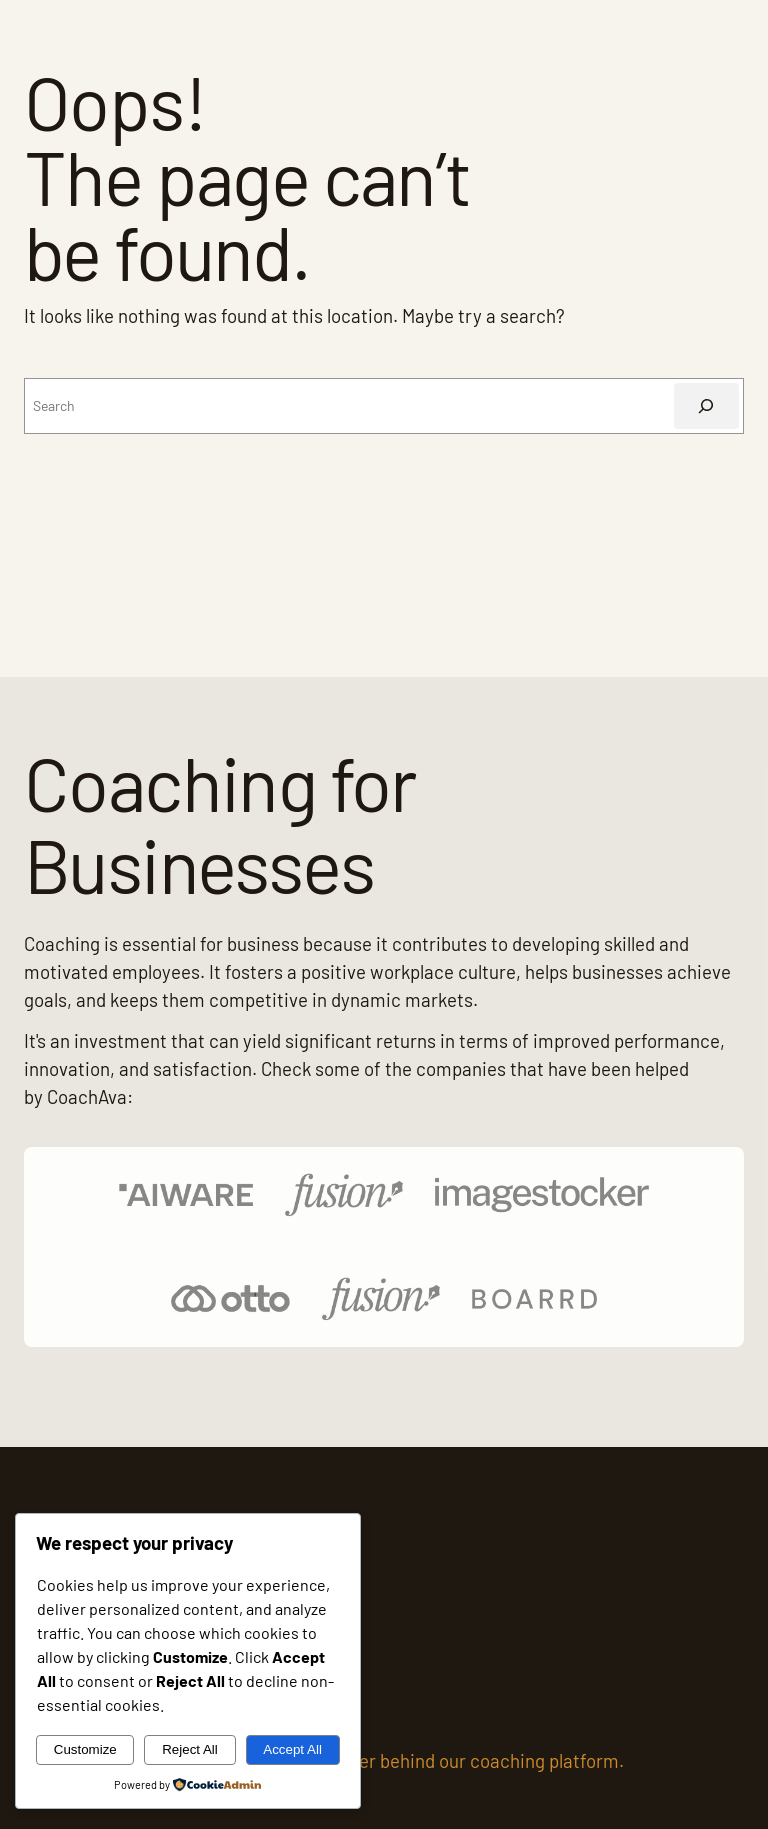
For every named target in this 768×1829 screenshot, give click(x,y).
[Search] (706, 406)
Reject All (190, 1749)
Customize (85, 1749)
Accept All (292, 1749)
